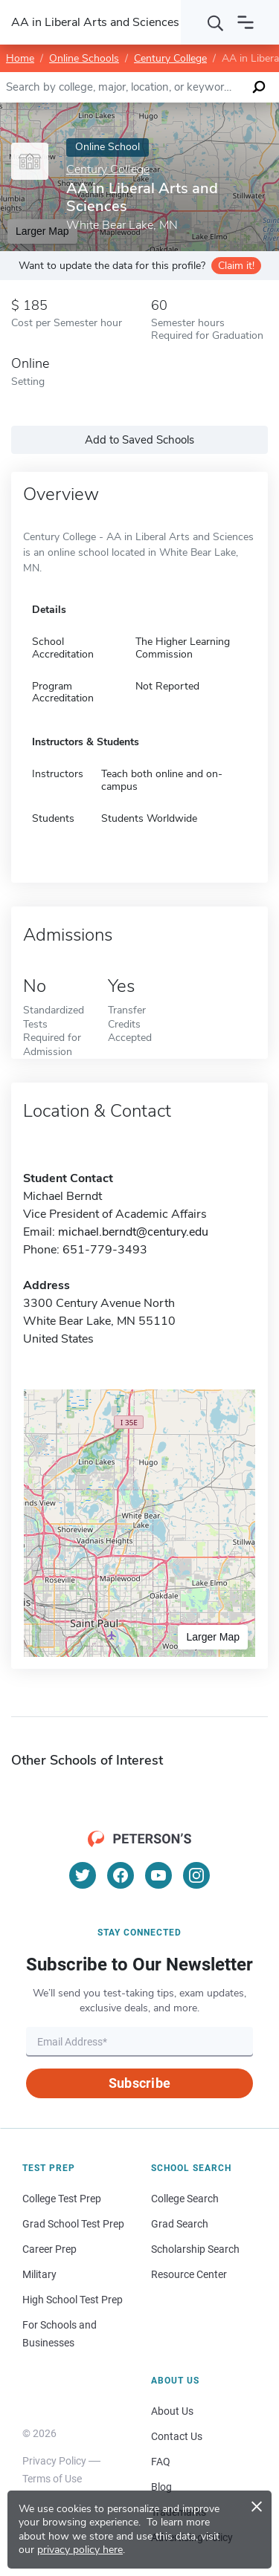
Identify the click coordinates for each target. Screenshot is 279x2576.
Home (20, 58)
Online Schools (84, 58)
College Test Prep (61, 2198)
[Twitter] (82, 1875)
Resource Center (189, 2274)
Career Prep (49, 2249)
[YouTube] (158, 1875)
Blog (161, 2487)
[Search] (216, 22)
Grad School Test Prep (73, 2224)
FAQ (160, 2462)
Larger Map (213, 1637)
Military (39, 2274)
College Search (185, 2198)
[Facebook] (120, 1875)
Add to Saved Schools (139, 439)
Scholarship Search (195, 2249)
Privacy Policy (54, 2461)
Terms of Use (52, 2479)
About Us (172, 2411)
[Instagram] (196, 1875)
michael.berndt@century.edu (133, 1232)
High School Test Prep (72, 2300)
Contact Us (176, 2436)
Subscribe (139, 2083)
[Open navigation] (245, 22)
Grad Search (179, 2224)
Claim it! (236, 266)
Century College (170, 58)
